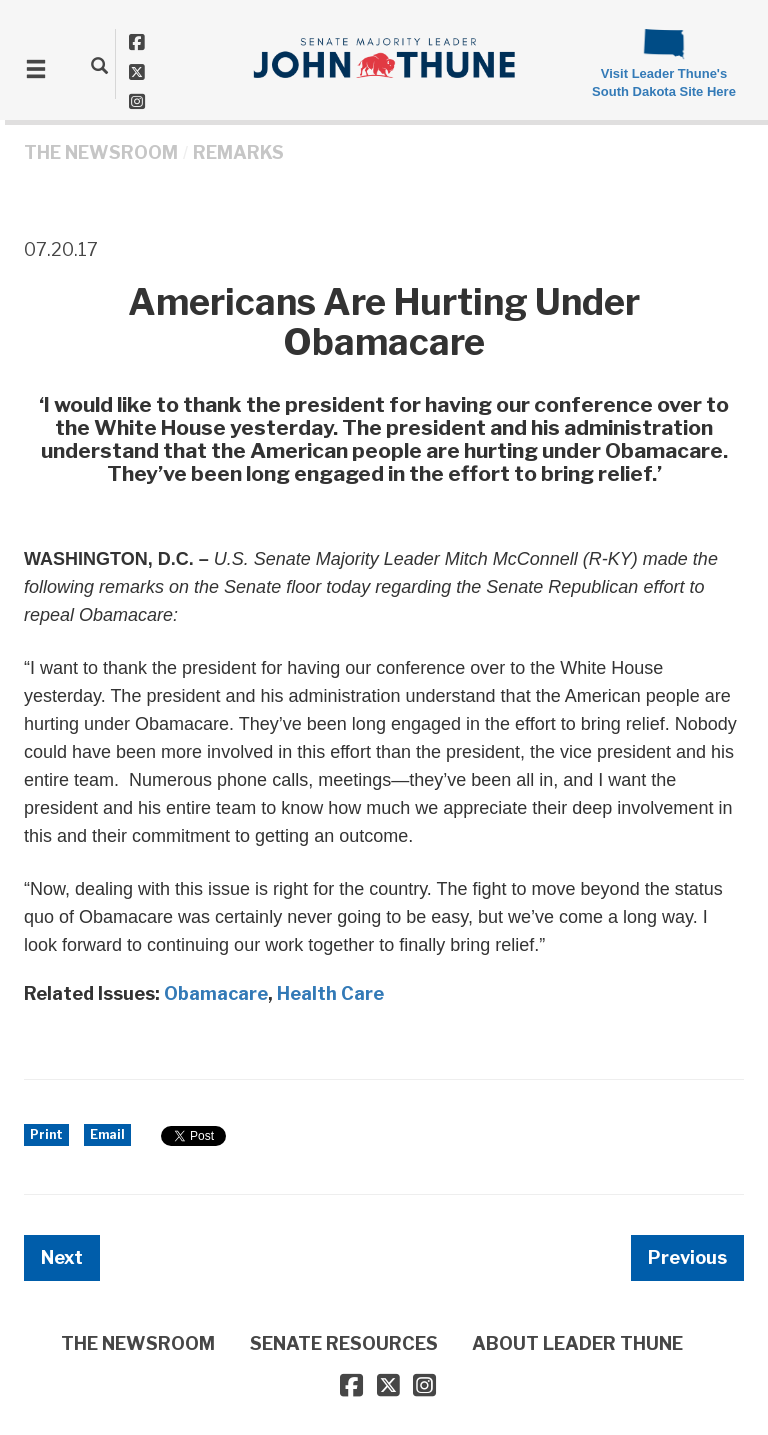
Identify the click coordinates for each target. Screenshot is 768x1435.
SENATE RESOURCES (344, 1343)
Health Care (330, 993)
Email (107, 1134)
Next (62, 1257)
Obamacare (216, 993)
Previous (687, 1257)
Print (46, 1134)
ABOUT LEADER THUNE (577, 1343)
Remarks (238, 152)
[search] (99, 65)
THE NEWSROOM (101, 152)
